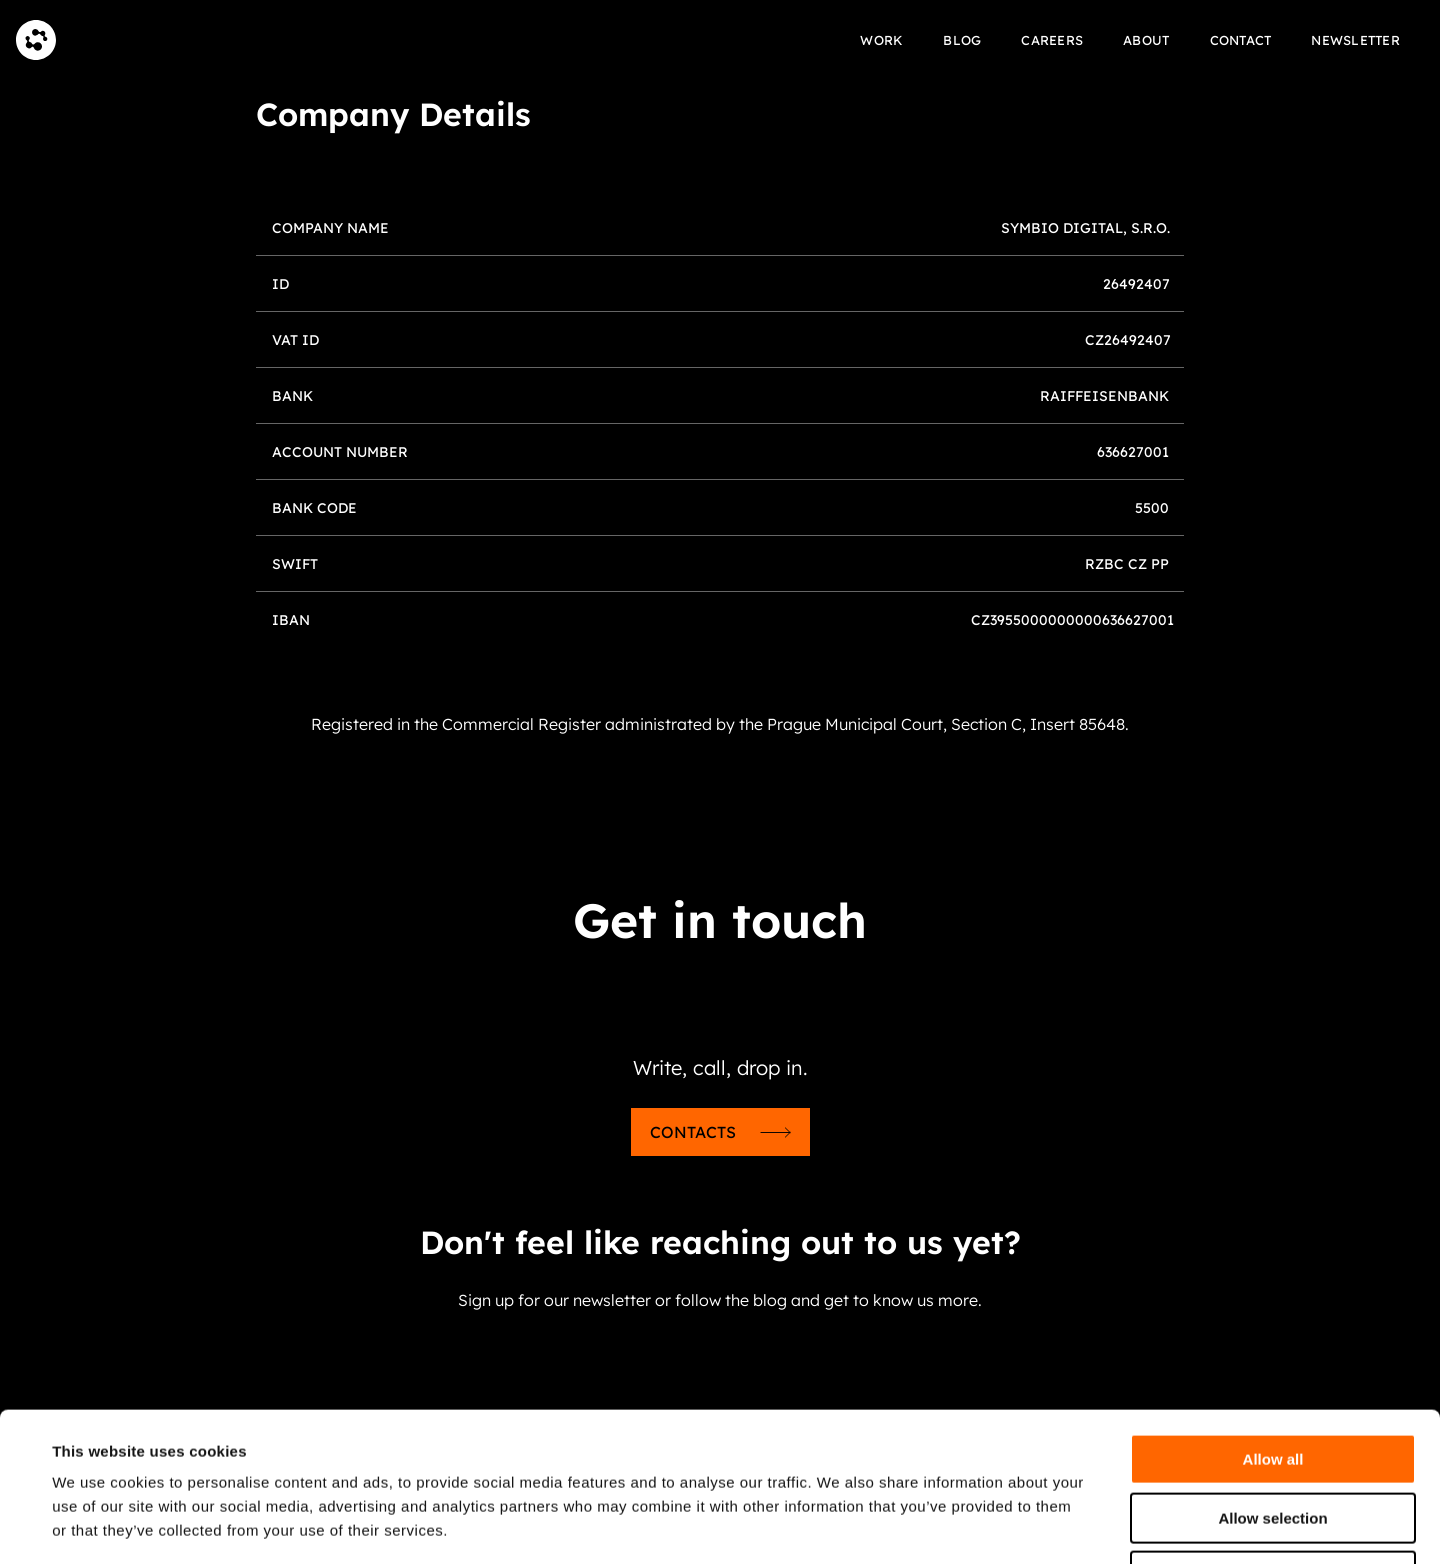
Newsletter (1355, 40)
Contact (1241, 40)
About (1146, 40)
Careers (1052, 40)
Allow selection (1272, 1378)
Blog (962, 40)
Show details (839, 1524)
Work (881, 40)
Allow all (1273, 1319)
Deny (1273, 1436)
